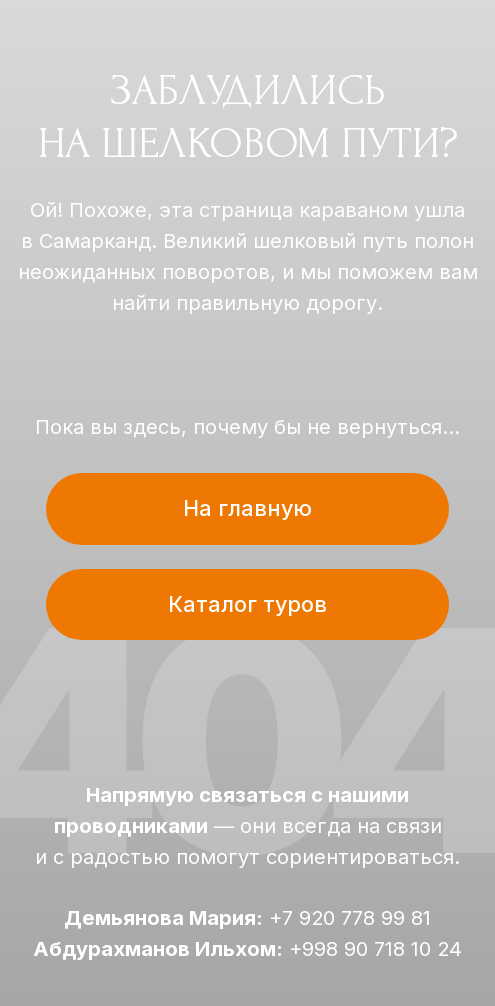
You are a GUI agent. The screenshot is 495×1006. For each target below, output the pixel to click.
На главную (247, 508)
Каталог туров (247, 604)
